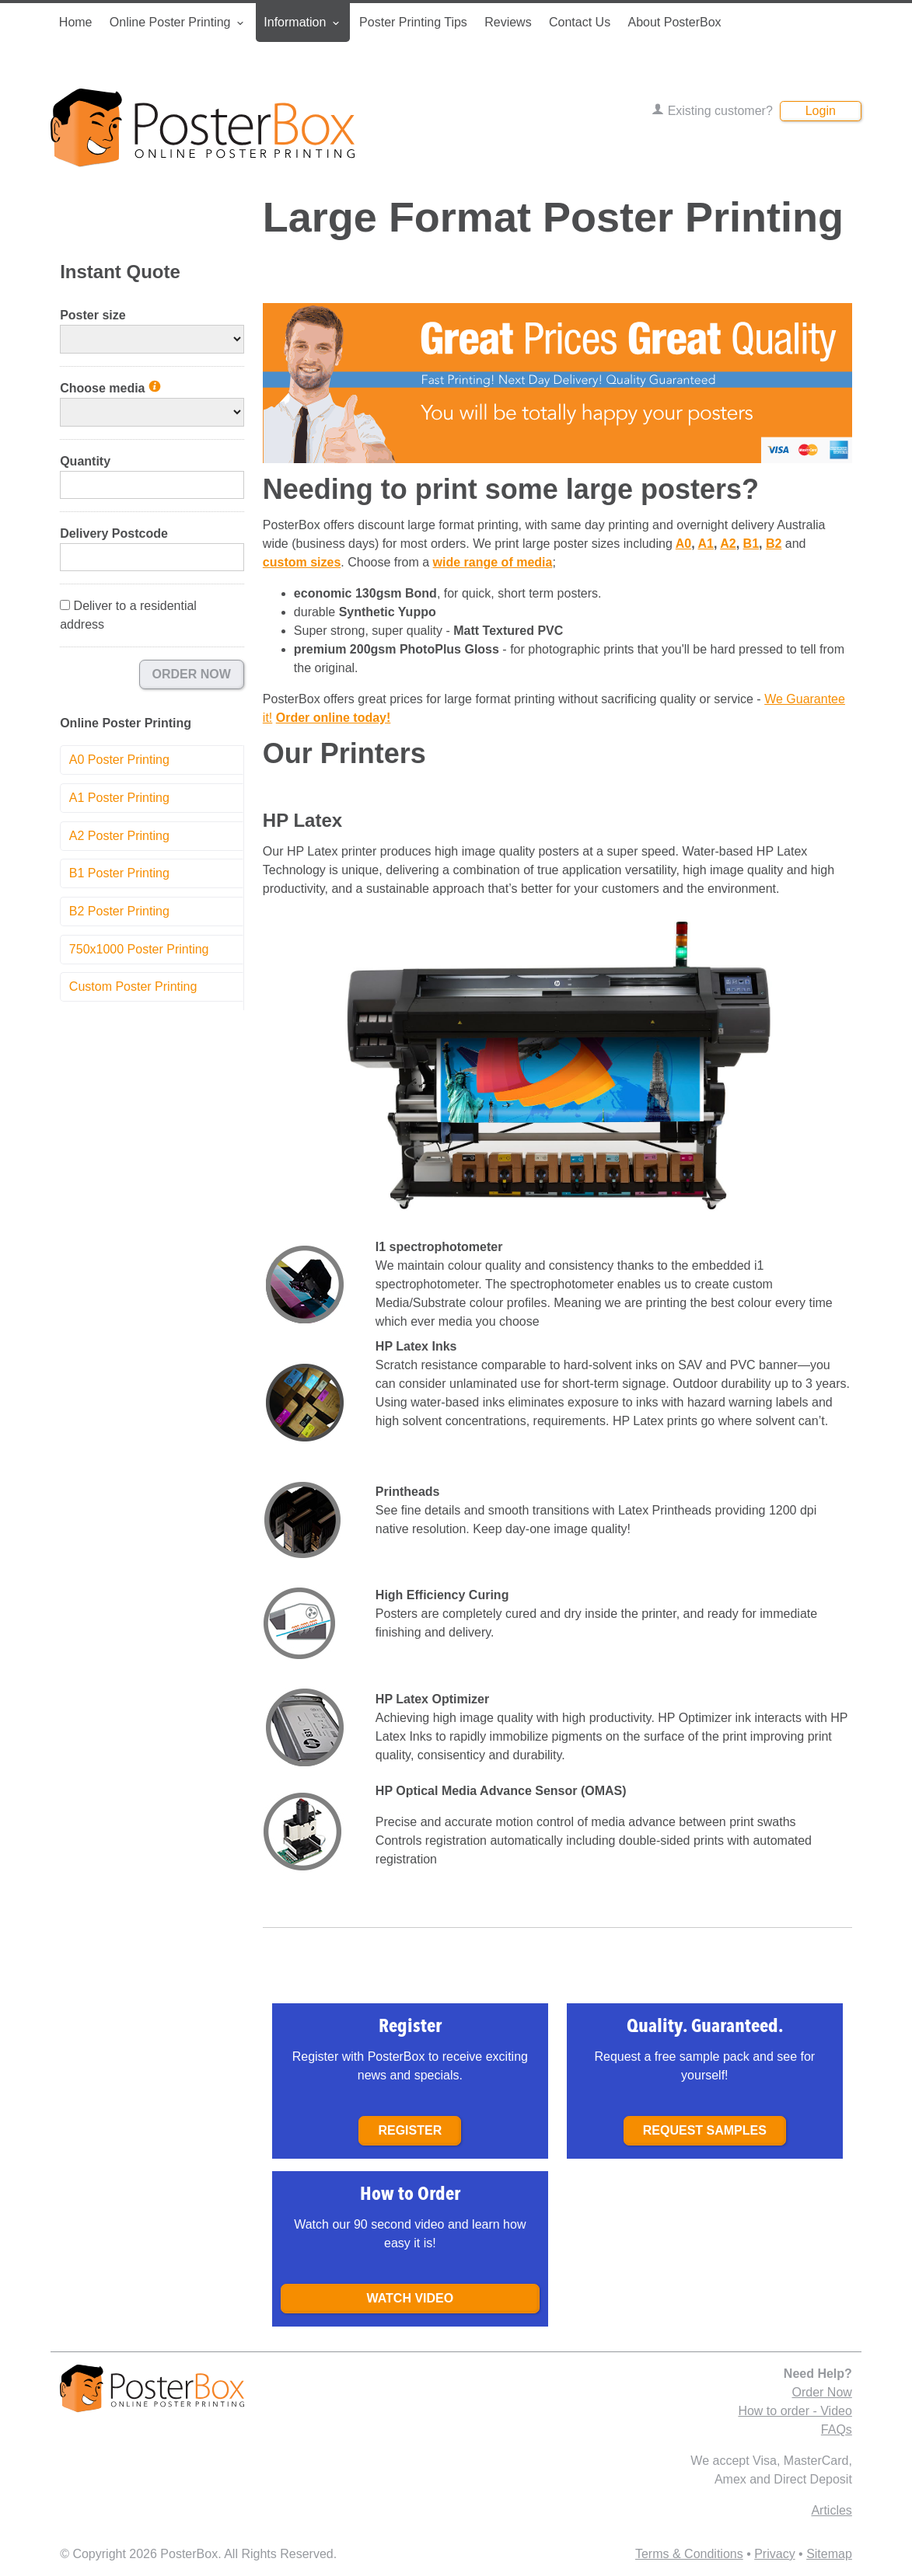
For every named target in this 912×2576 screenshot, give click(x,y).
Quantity (85, 461)
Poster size (92, 315)
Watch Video (409, 2298)
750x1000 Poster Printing (139, 949)
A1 (705, 543)
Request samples (705, 2130)
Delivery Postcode (114, 533)
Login (820, 110)
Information (302, 23)
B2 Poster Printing (119, 911)
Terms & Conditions (689, 2553)
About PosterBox (674, 22)
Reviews (507, 22)
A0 (683, 543)
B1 (751, 543)
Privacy (774, 2553)
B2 (773, 543)
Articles (831, 2510)
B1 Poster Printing (119, 873)
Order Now (191, 674)
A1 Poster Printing (119, 797)
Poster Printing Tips (413, 22)
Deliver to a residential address (128, 615)
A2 (728, 543)
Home (76, 22)
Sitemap (829, 2553)
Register (410, 2130)
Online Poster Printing (178, 23)
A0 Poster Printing (119, 759)
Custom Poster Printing (133, 986)
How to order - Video (794, 2410)
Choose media (110, 388)
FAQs (836, 2429)
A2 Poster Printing (119, 835)
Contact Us (579, 22)
